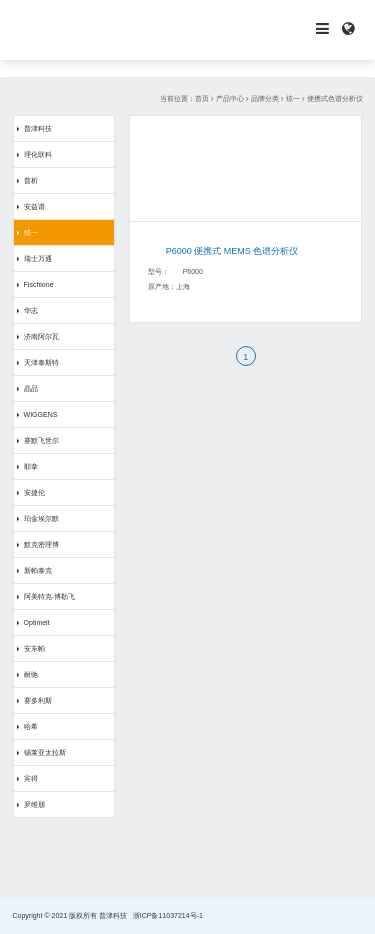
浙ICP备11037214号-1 (168, 915)
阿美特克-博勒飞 (49, 596)
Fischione (39, 284)
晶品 (31, 388)
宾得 (31, 778)
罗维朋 (34, 804)
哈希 (31, 726)
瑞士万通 (38, 258)
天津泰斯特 (41, 362)
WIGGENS (41, 414)
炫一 (293, 98)
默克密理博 (41, 544)
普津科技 (38, 128)
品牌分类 (265, 98)
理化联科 (38, 154)
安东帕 (34, 648)
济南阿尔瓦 (41, 336)
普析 (31, 180)
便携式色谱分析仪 (335, 98)
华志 (31, 310)
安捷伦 (34, 492)
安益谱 (34, 206)
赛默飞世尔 (41, 440)
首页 (202, 98)
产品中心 (230, 98)
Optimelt (37, 622)
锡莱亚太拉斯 (45, 752)
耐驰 (31, 674)
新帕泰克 (38, 570)
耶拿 (31, 466)
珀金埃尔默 (41, 518)
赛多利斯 (38, 700)
